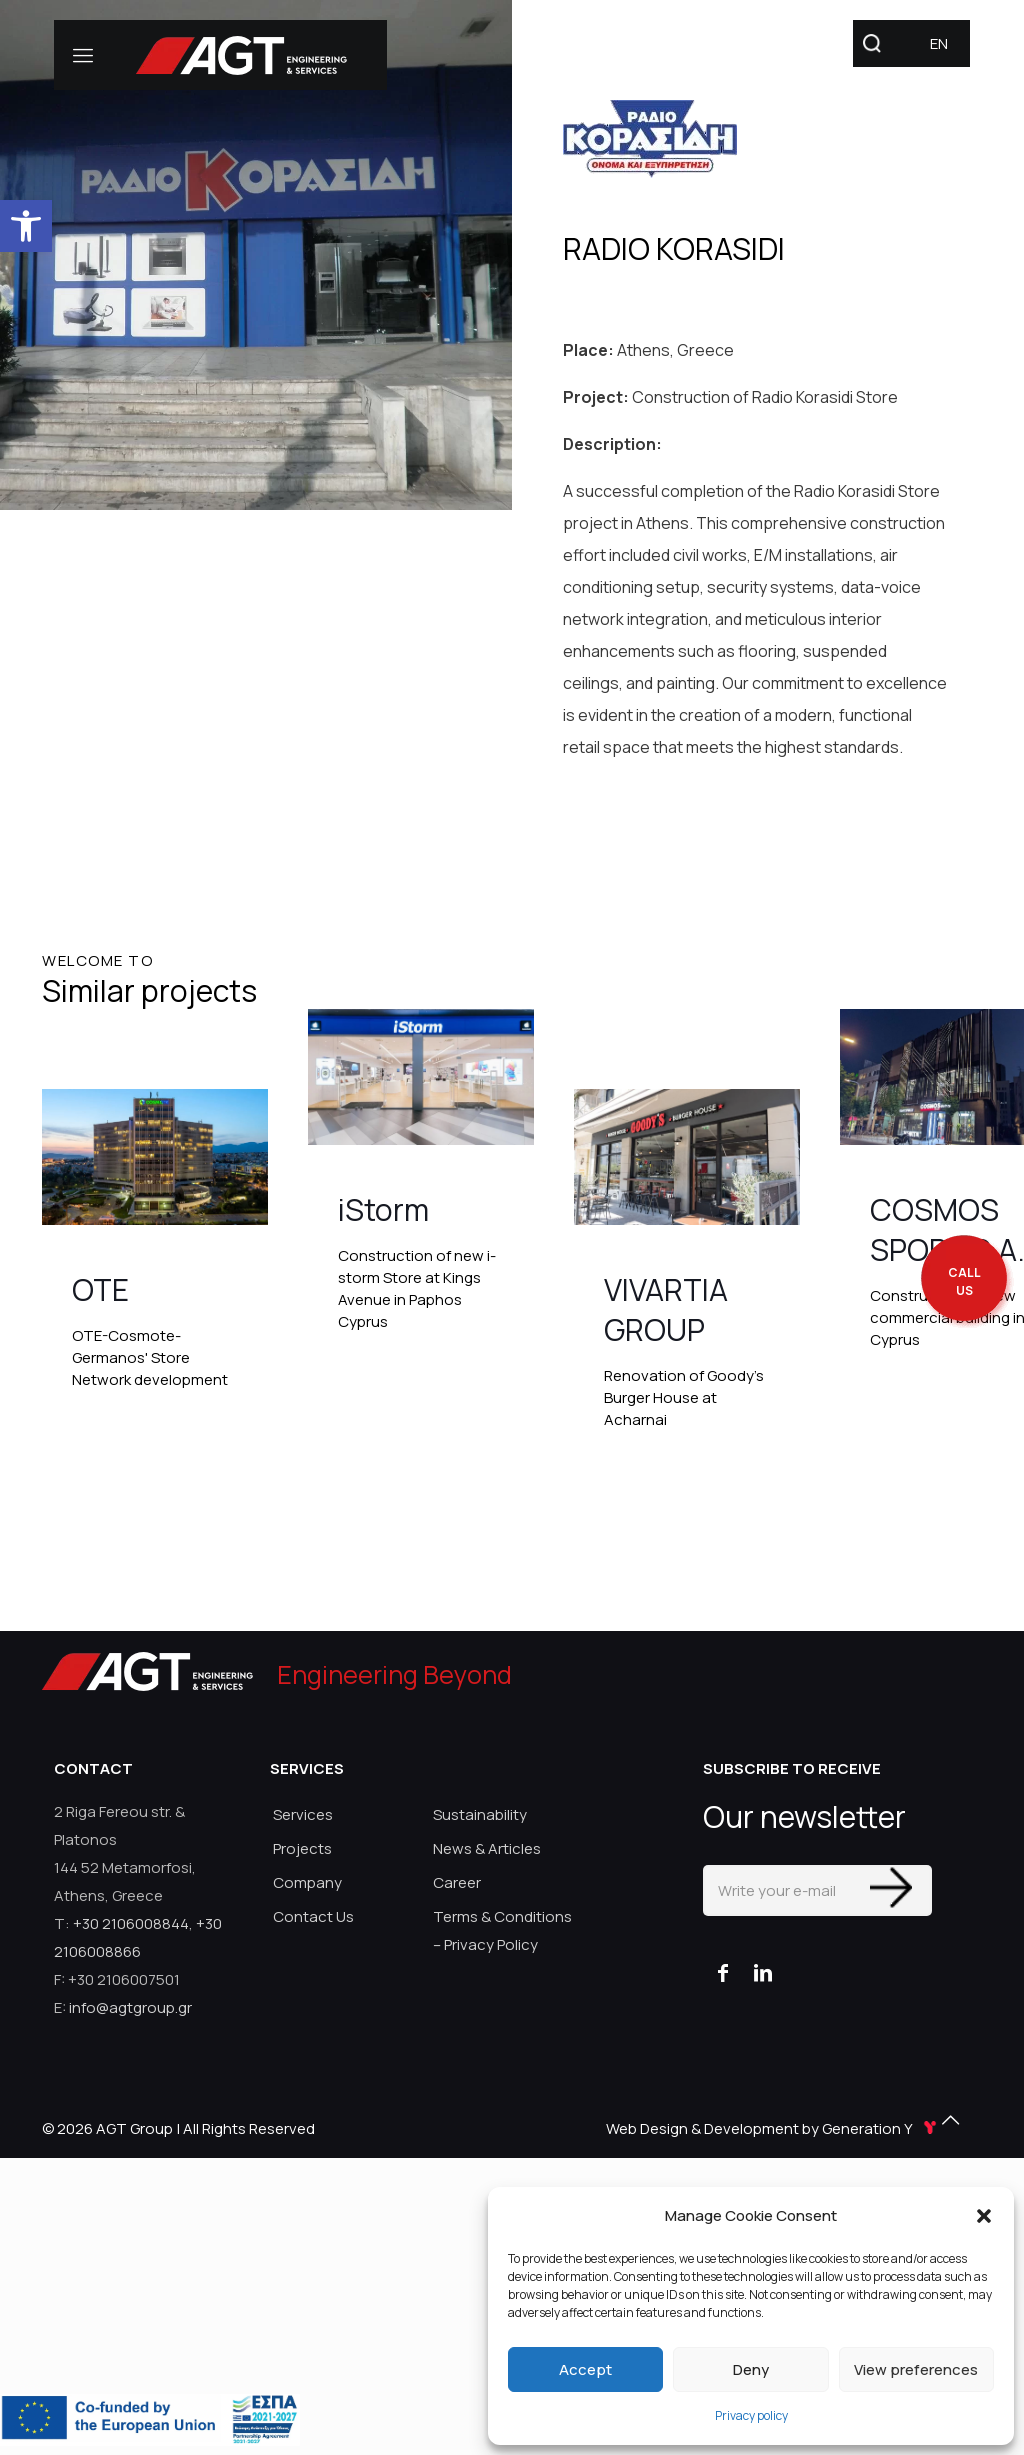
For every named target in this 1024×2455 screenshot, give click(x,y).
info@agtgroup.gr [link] (130, 2007)
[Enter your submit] (891, 1888)
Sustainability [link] (480, 1814)
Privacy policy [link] (751, 2415)
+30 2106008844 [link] (131, 1923)
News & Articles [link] (487, 1848)
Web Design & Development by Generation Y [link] (773, 2128)
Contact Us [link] (313, 1916)
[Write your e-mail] (818, 1890)
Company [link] (307, 1882)
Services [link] (303, 1814)
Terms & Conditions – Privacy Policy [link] (502, 1930)
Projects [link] (302, 1848)
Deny (751, 2369)
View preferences (916, 2369)
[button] (984, 2216)
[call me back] (964, 1282)
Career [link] (457, 1882)
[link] (26, 226)
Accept (585, 2369)
